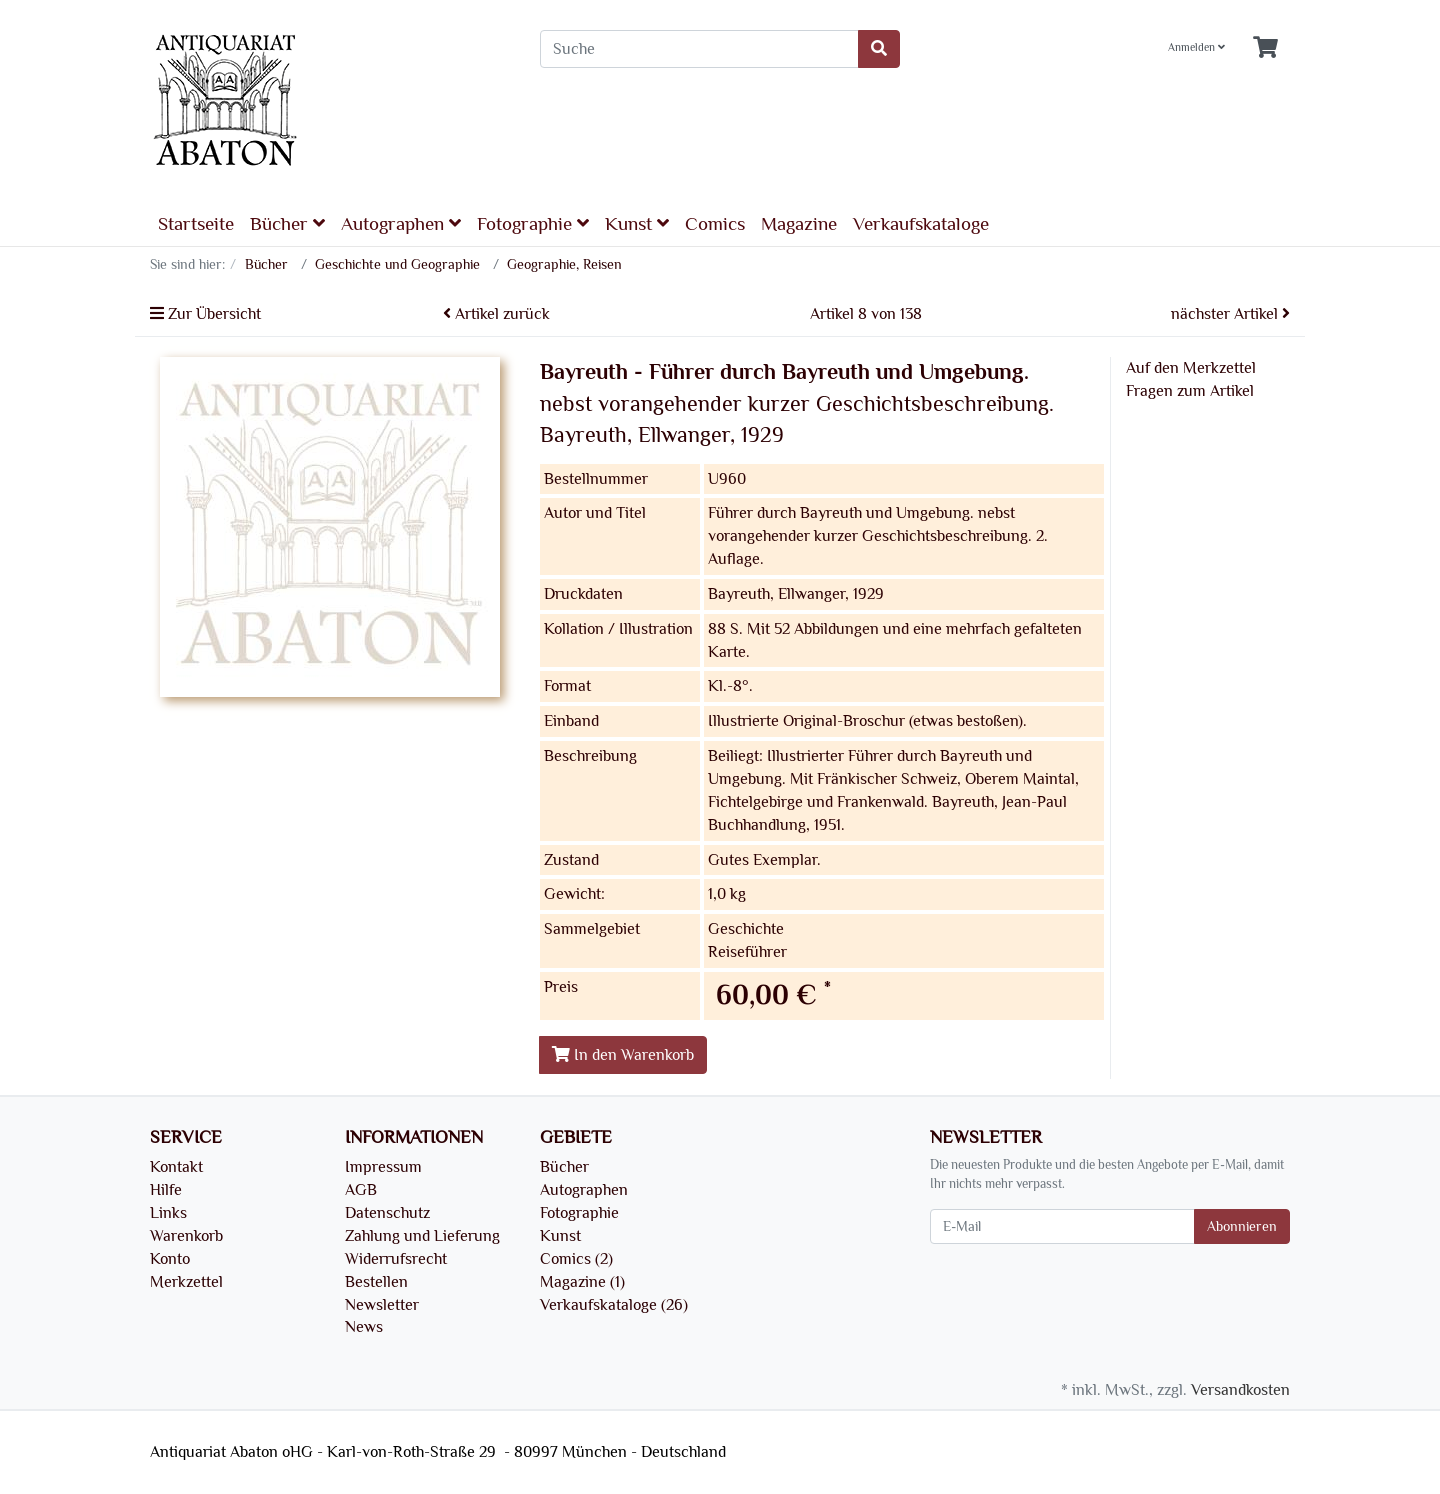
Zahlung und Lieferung (422, 1236)
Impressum (383, 1167)
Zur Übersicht (205, 314)
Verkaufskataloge (921, 224)
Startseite (196, 224)
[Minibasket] (1265, 48)
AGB (361, 1190)
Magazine (799, 224)
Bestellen (376, 1282)
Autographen (401, 223)
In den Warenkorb (623, 1055)
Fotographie (533, 223)
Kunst (637, 223)
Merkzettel (186, 1282)
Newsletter (382, 1305)
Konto (170, 1259)
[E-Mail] (1062, 1226)
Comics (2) (576, 1259)
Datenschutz (387, 1213)
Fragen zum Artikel (1190, 391)
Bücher (287, 223)
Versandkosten (1240, 1390)
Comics (715, 224)
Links (168, 1213)
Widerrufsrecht (396, 1259)
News (364, 1327)
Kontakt (176, 1167)
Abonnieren (1242, 1226)
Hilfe (166, 1190)
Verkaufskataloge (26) (614, 1305)
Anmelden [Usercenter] (1196, 47)
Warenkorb (186, 1236)
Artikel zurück (496, 314)
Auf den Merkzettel (1191, 368)
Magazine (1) (582, 1282)
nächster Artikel (1230, 314)
